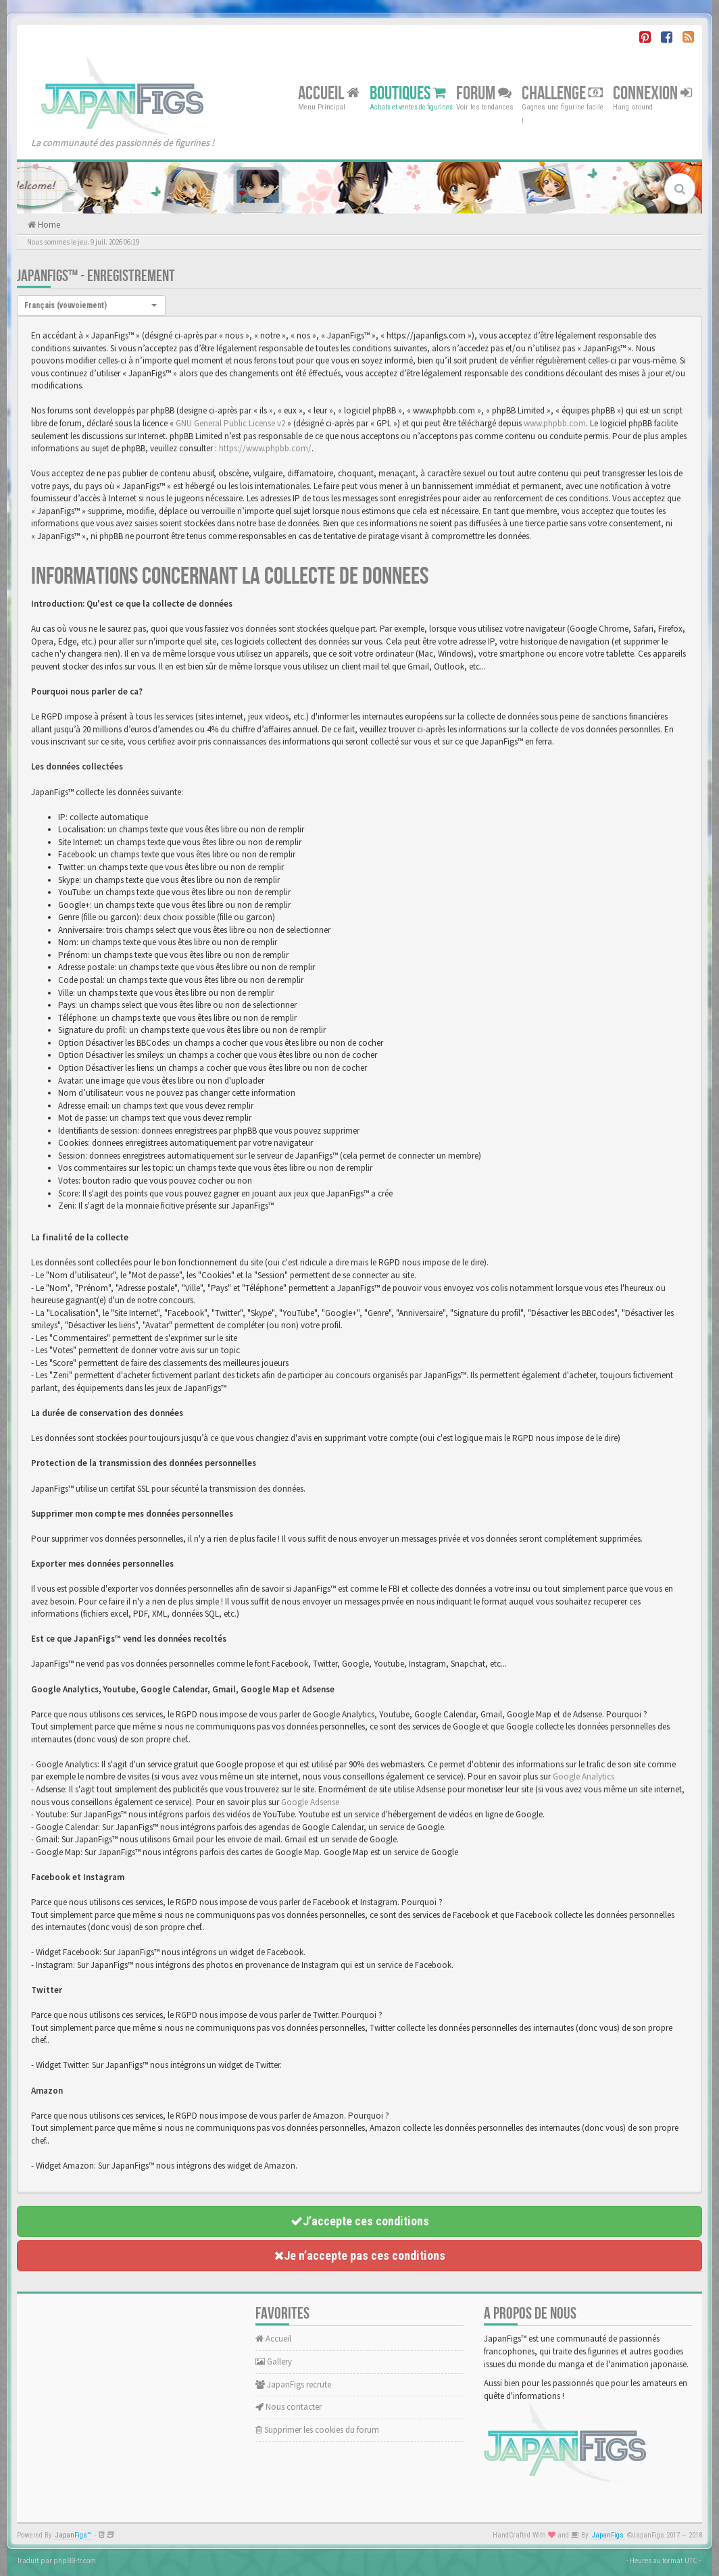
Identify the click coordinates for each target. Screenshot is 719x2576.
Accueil (329, 93)
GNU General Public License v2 (230, 423)
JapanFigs (608, 2535)
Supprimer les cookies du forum (317, 2429)
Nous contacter (288, 2407)
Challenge (562, 93)
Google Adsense (310, 1802)
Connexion (652, 93)
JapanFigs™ (73, 2535)
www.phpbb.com (555, 423)
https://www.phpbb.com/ (265, 448)
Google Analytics (583, 1776)
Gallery (273, 2361)
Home (48, 224)
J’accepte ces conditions (360, 2221)
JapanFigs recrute (293, 2384)
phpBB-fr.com (74, 2560)
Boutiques (408, 93)
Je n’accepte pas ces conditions (359, 2255)
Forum (484, 93)
